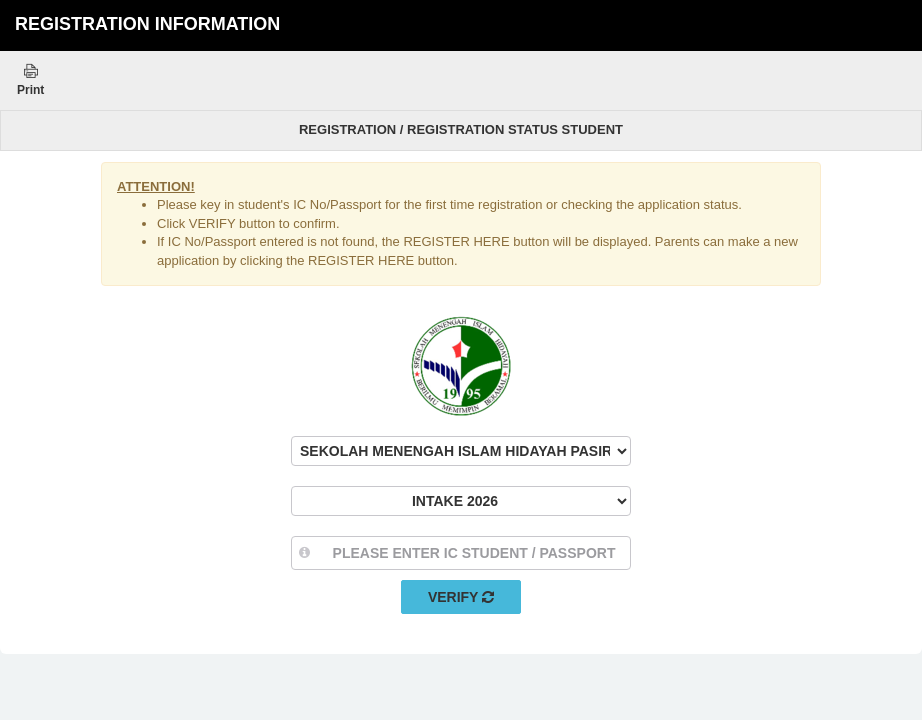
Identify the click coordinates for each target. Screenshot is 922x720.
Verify (461, 597)
